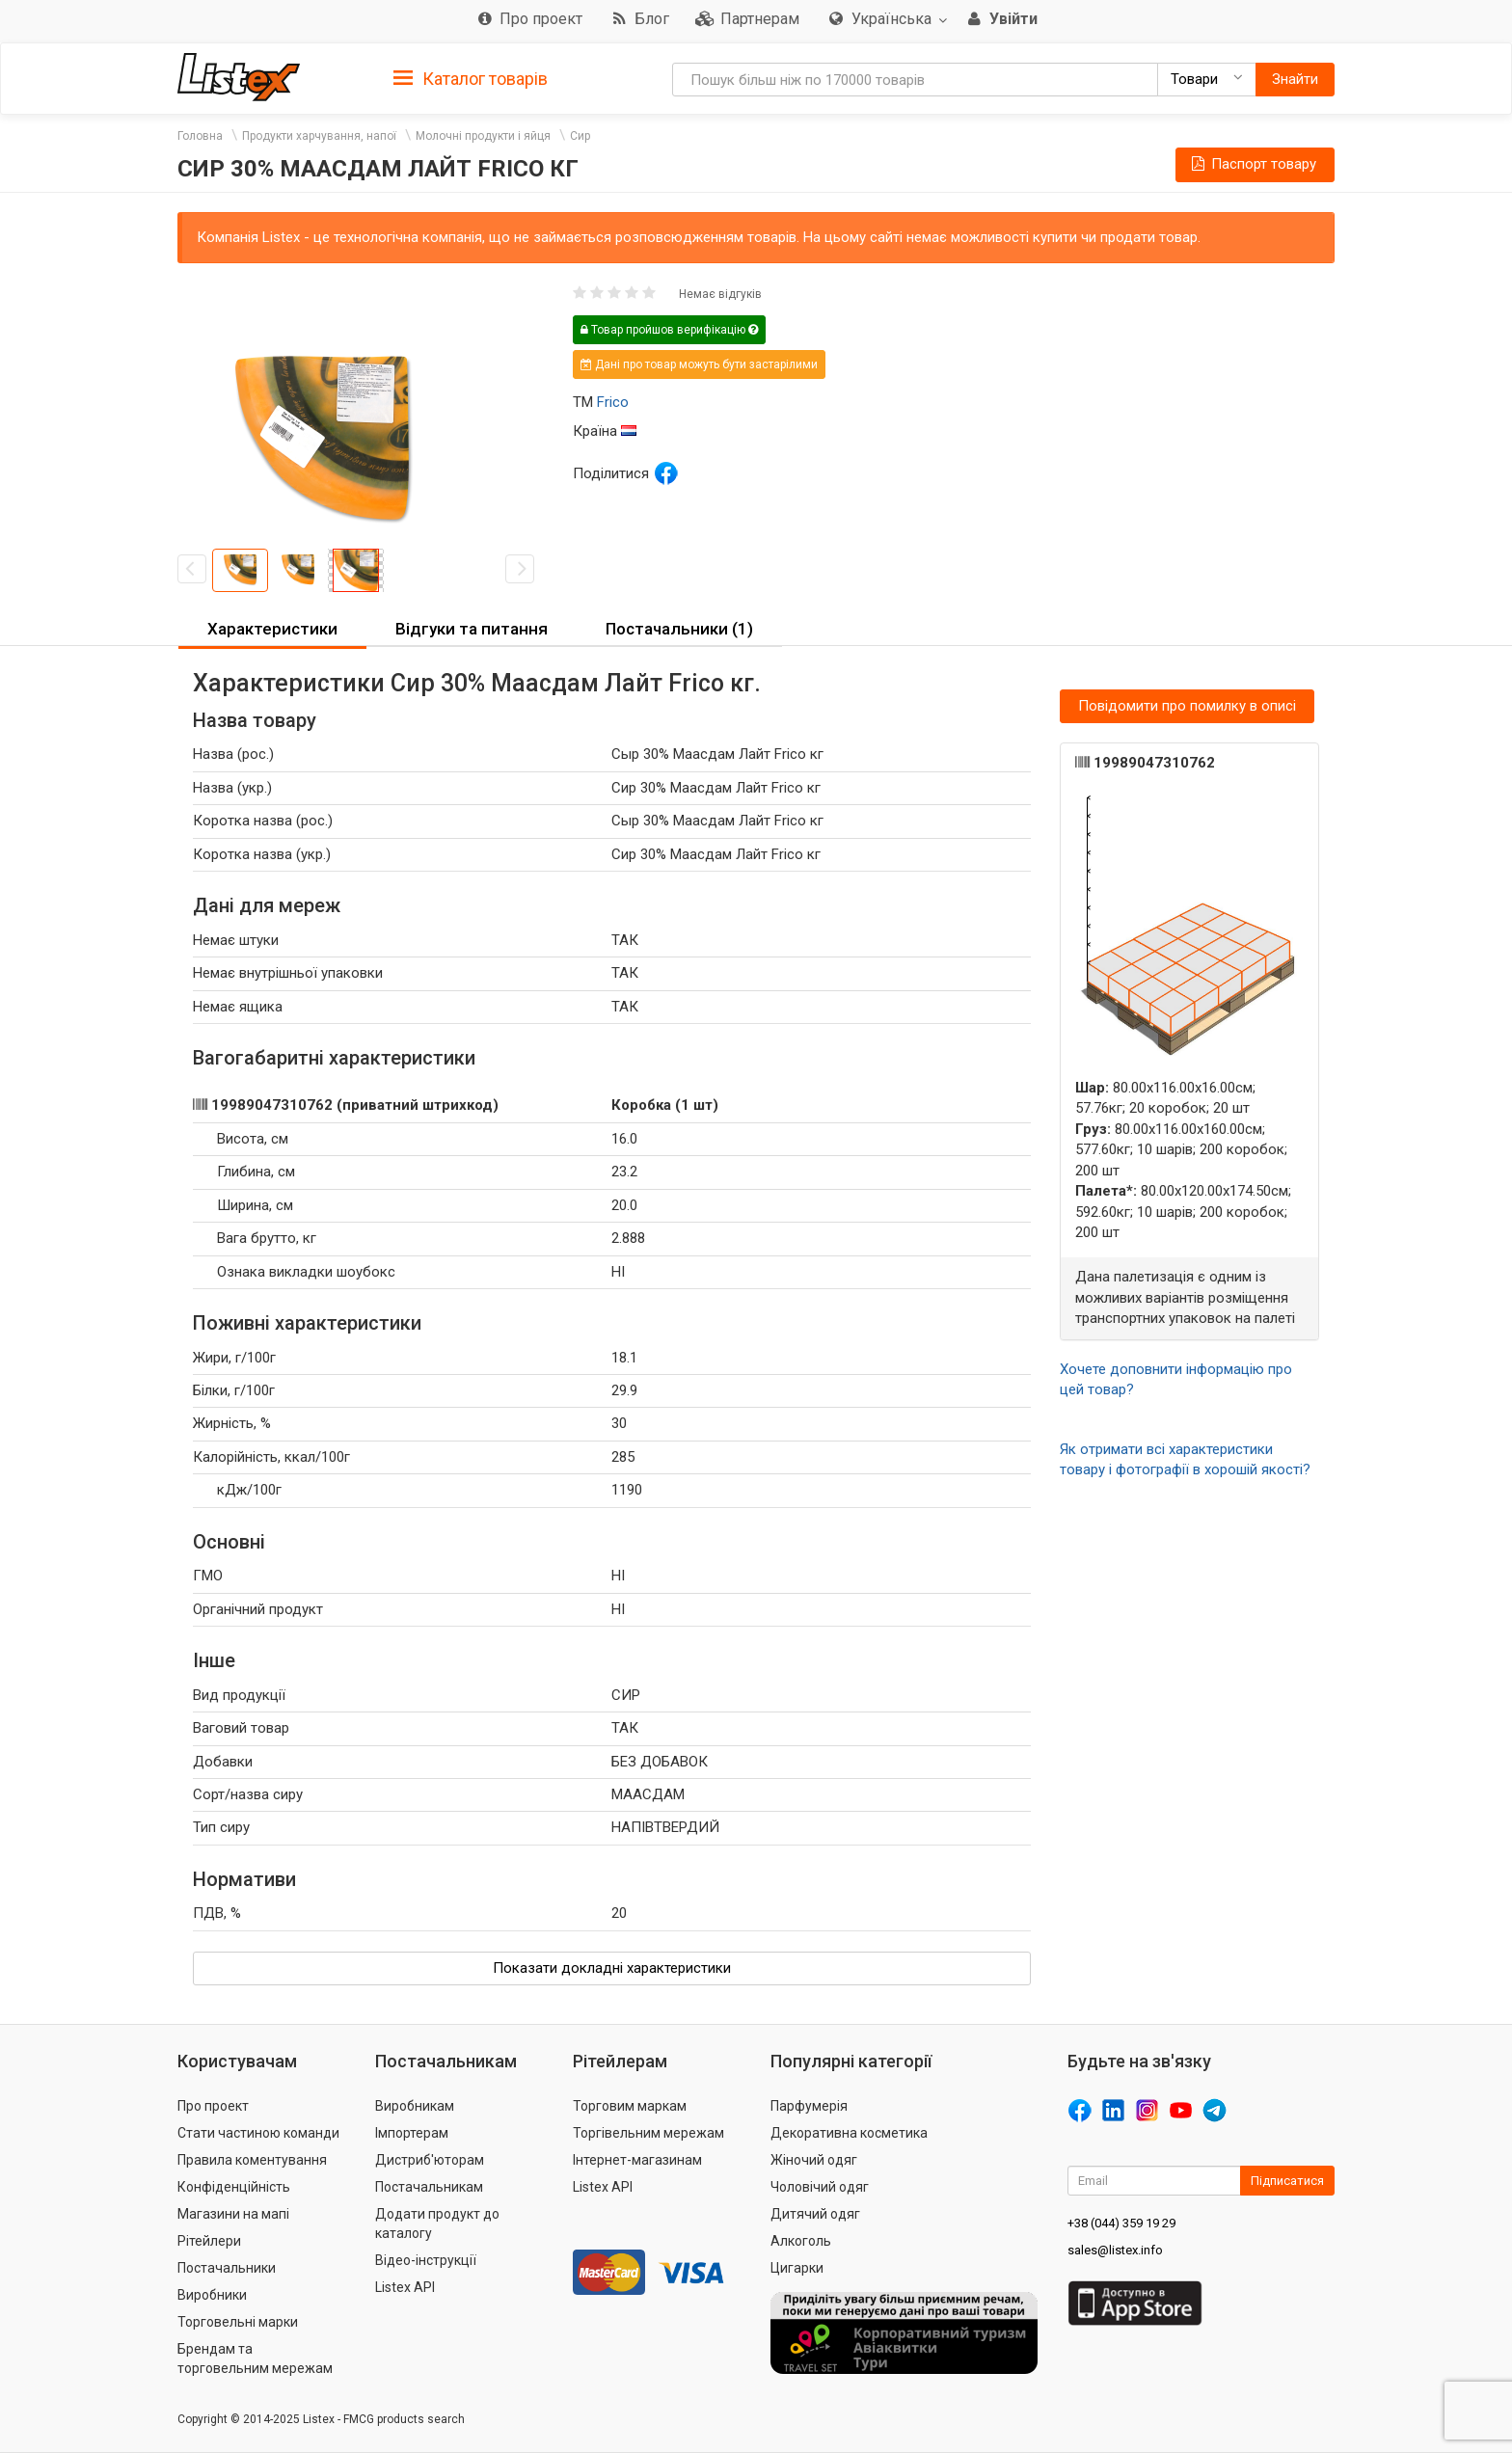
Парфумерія (809, 2106)
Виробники (212, 2295)
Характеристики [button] (272, 628)
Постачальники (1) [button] (679, 628)
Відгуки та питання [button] (471, 628)
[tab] (470, 77)
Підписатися (1287, 2180)
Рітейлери (209, 2241)
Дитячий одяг (815, 2214)
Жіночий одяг (813, 2160)
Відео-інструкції (425, 2260)
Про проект (213, 2106)
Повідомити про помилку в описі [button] (1187, 705)
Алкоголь (800, 2241)
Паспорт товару (1252, 164)
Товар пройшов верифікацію (669, 330)
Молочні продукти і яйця (483, 136)
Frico (613, 402)
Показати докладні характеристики (612, 1968)
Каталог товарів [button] (470, 79)
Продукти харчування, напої (319, 136)
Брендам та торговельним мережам (255, 2358)
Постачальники (226, 2268)
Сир (580, 136)
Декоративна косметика (849, 2133)
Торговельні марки (237, 2322)
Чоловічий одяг (819, 2187)
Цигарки (797, 2268)
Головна (200, 136)
